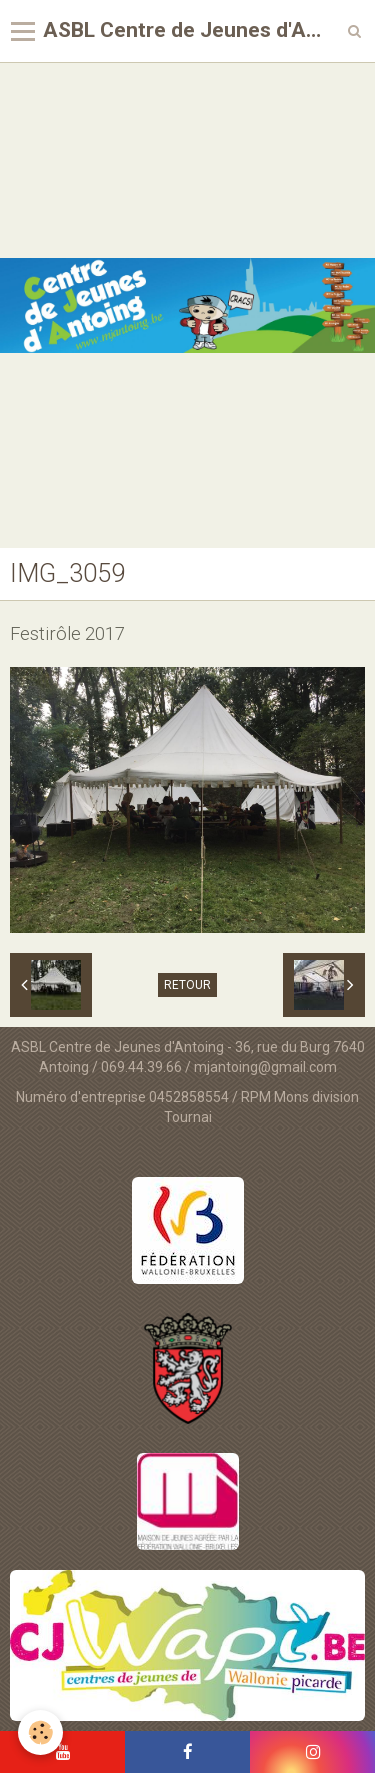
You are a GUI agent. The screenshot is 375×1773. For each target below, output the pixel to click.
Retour (187, 985)
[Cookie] (40, 1732)
